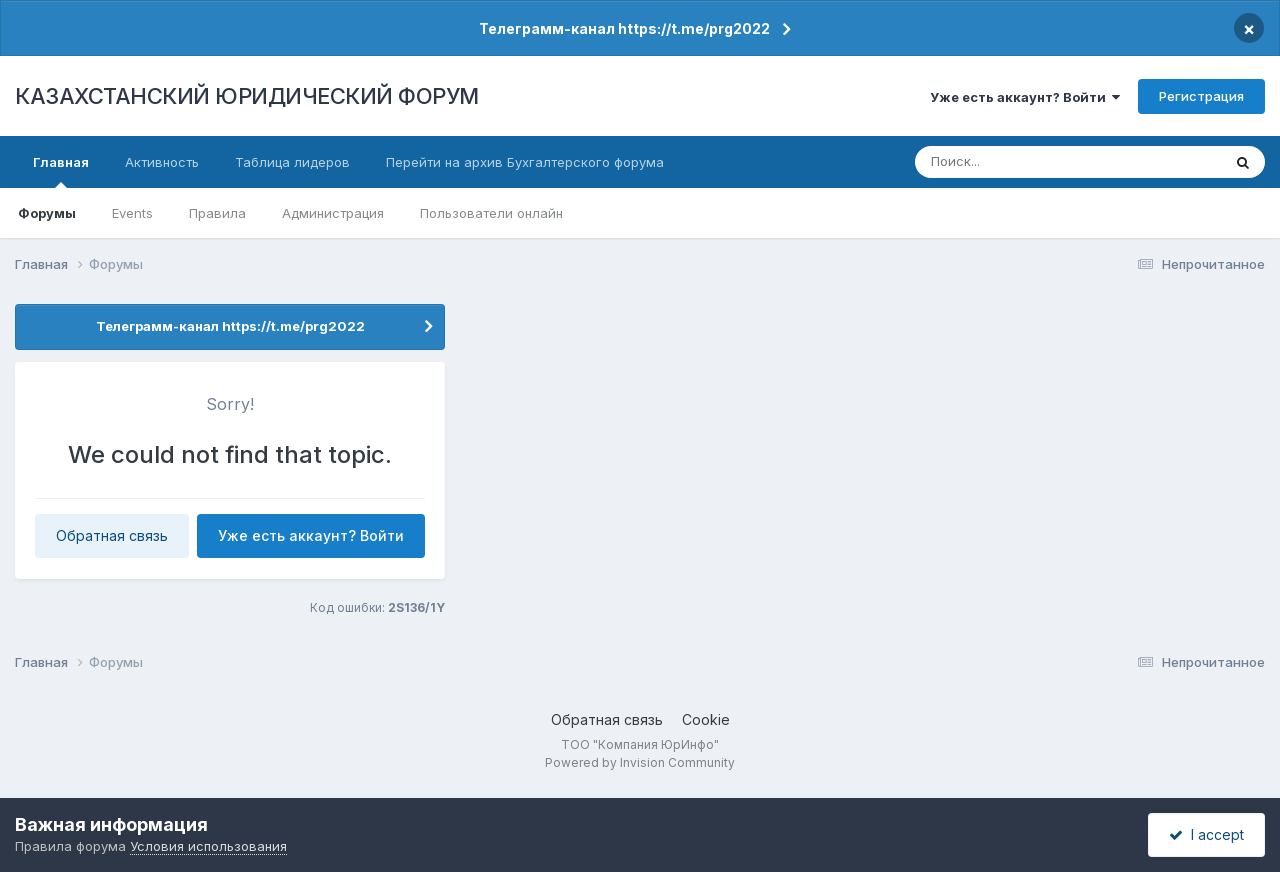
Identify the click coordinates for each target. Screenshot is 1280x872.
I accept (1206, 834)
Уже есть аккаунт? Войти (1025, 97)
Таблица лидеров (292, 162)
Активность (162, 162)
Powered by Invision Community (640, 762)
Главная (61, 171)
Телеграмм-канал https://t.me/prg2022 (624, 28)
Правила (217, 213)
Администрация (333, 213)
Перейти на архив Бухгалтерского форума (525, 162)
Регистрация (1201, 96)
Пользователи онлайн (491, 213)
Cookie (706, 719)
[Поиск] (1031, 162)
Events (132, 213)
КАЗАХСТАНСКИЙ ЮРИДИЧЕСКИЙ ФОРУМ (247, 96)
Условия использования (208, 846)
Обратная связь (112, 535)
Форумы (47, 213)
